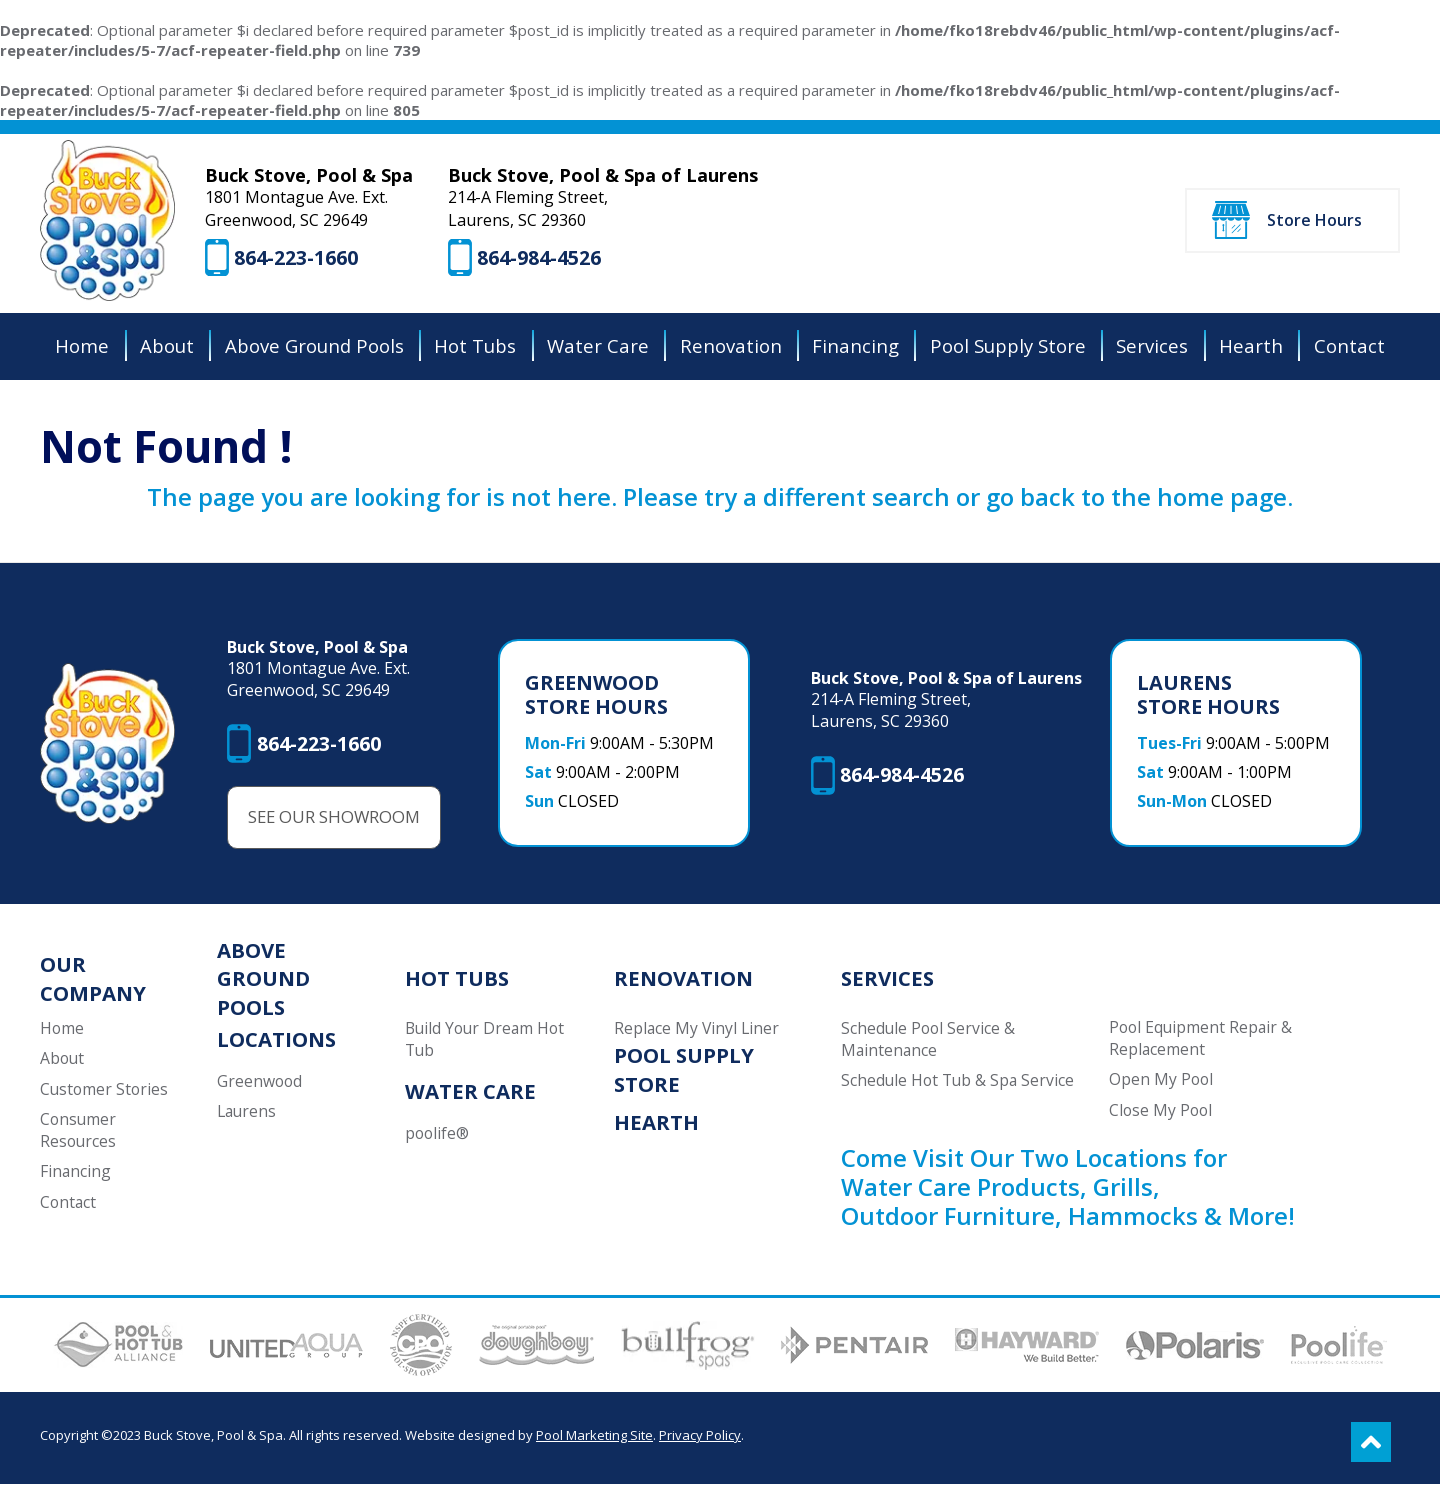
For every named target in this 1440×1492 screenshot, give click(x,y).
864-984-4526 (543, 259)
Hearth (659, 1129)
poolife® (436, 1140)
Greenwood (261, 1088)
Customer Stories (105, 1095)
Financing (76, 1179)
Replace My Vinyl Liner (701, 1035)
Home (62, 1035)
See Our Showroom (338, 823)
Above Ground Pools (264, 984)
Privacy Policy (700, 1443)
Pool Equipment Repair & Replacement (1202, 1045)
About (63, 1065)
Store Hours (1314, 222)
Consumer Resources (79, 1137)
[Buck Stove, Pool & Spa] (109, 222)
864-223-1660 (300, 259)
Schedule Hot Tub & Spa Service (961, 1087)
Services (890, 985)
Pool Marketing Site (594, 1443)
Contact (69, 1209)
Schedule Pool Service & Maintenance (930, 1046)
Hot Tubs (455, 985)
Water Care (468, 1098)
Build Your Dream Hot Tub (485, 1046)
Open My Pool (1162, 1086)
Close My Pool (1162, 1117)
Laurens (249, 1118)
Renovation (687, 985)
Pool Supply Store (687, 1075)
